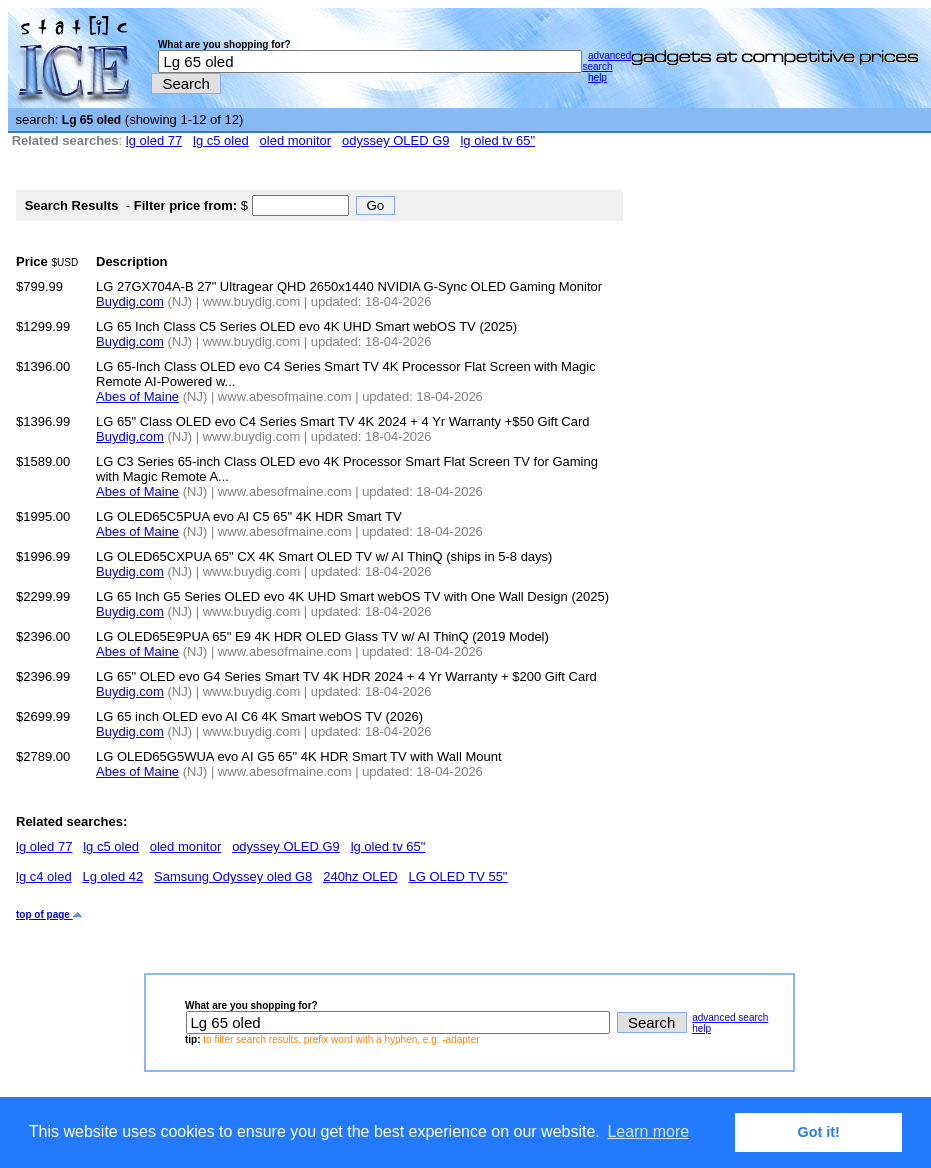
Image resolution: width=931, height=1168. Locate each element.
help (597, 77)
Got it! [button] (819, 1132)
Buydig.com (130, 301)
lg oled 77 (154, 140)
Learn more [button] (648, 1131)
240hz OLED (360, 876)
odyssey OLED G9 (396, 140)
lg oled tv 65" (497, 140)
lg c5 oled (221, 140)
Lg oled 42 (113, 876)
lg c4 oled (44, 876)
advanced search (606, 61)
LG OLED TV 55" (457, 876)
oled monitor (296, 140)
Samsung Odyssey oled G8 (233, 876)
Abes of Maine (137, 396)
